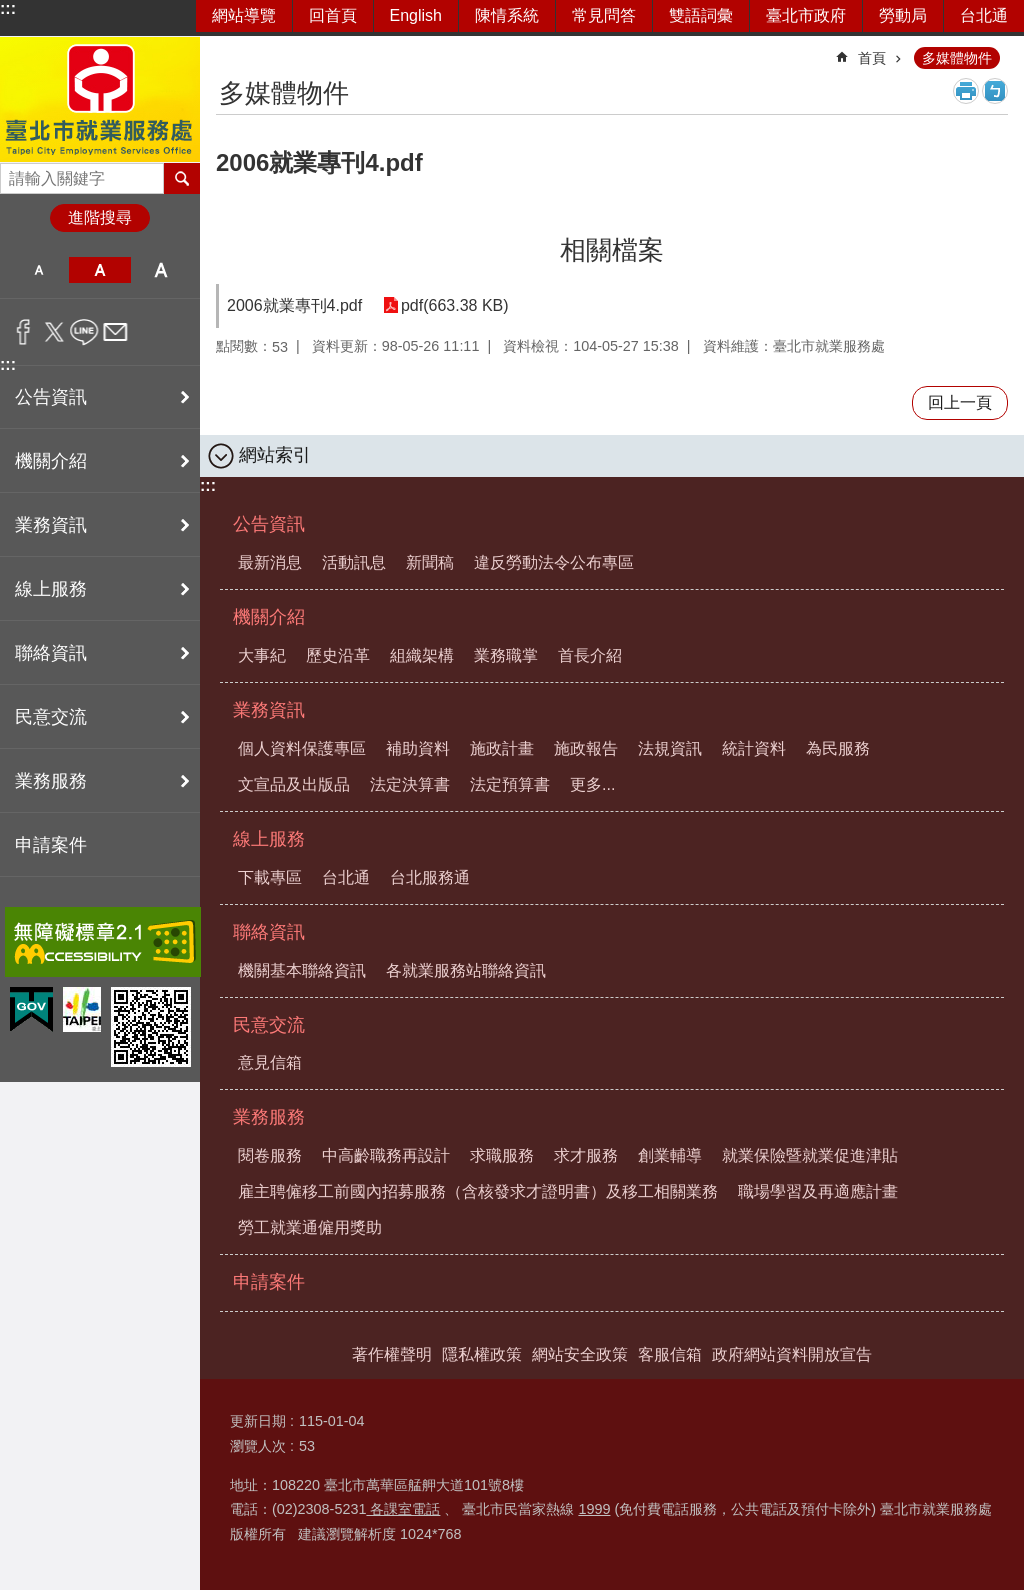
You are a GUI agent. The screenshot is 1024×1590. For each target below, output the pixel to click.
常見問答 (604, 15)
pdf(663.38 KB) (454, 305)
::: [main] (229, 49)
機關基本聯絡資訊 (302, 970)
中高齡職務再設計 (386, 1155)
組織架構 (422, 655)
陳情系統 (507, 15)
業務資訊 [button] (51, 525)
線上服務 (269, 839)
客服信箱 (670, 1354)
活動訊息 (354, 562)
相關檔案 (612, 250)
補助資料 (418, 748)
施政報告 (586, 748)
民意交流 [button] (51, 717)
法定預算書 (510, 784)
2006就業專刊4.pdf (294, 305)
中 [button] (99, 270)
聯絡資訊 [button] (51, 653)
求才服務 (586, 1155)
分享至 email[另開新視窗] (115, 332)
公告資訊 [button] (51, 397)
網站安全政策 (580, 1354)
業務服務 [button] (51, 781)
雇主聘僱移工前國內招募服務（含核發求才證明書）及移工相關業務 (478, 1191)
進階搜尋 (100, 217)
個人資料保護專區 (302, 748)
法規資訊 (670, 748)
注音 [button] (995, 91)
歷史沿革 (338, 655)
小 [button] (38, 270)
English (416, 15)
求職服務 (502, 1155)
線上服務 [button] (51, 589)
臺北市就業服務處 (100, 99)
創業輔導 (670, 1155)
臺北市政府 (806, 15)
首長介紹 (590, 655)
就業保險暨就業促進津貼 (810, 1155)
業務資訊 (269, 710)
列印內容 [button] (966, 91)
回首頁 (333, 15)
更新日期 (258, 1421)
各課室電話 (403, 1509)
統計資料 (754, 748)
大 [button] (161, 270)
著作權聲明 (392, 1354)
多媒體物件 (957, 58)
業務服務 (269, 1117)
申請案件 (51, 845)
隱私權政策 (482, 1354)
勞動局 (903, 15)
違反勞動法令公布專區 (554, 562)
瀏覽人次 (258, 1446)
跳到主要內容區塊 (10, 10)
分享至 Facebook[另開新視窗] (23, 332)
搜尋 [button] (182, 178)
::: (8, 8)
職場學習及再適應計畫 (818, 1191)
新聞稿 (430, 562)
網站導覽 (244, 15)
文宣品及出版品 (294, 784)
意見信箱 (270, 1062)
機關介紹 (269, 617)
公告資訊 (269, 524)
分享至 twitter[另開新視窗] (54, 332)
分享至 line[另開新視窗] (84, 332)
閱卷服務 (270, 1155)
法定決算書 (410, 784)
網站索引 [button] (275, 455)
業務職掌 (506, 655)
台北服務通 (430, 877)
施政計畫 (502, 748)
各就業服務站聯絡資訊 (466, 970)
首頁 (872, 58)
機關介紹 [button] (51, 461)
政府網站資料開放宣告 (792, 1354)
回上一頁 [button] (960, 402)
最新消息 (270, 562)
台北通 (984, 15)
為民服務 (838, 748)
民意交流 (269, 1025)
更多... (592, 784)
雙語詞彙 (701, 15)
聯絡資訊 (269, 932)
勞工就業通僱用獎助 (310, 1227)
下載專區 (270, 877)
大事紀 (262, 655)
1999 (594, 1509)
